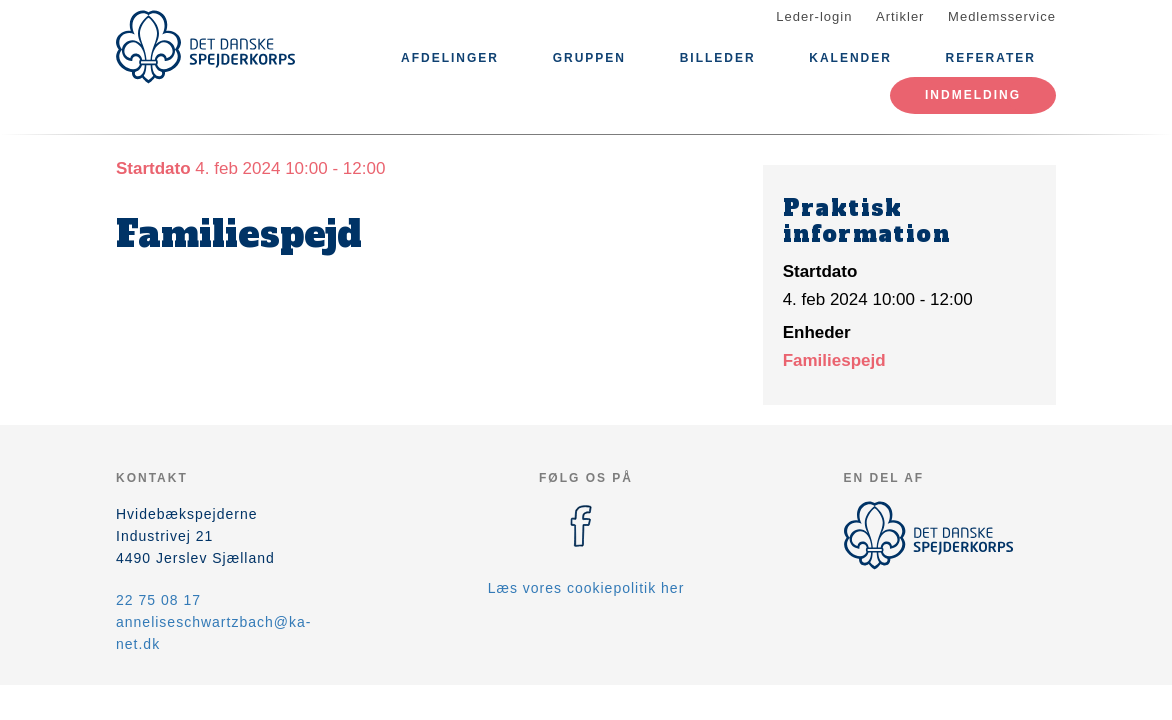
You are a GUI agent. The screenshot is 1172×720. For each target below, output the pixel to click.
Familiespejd (834, 360)
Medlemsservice (1002, 16)
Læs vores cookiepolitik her (586, 588)
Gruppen (589, 58)
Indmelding (973, 95)
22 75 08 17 (158, 600)
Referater (991, 58)
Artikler (900, 16)
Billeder (718, 58)
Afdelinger (450, 58)
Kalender (850, 58)
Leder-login (814, 16)
